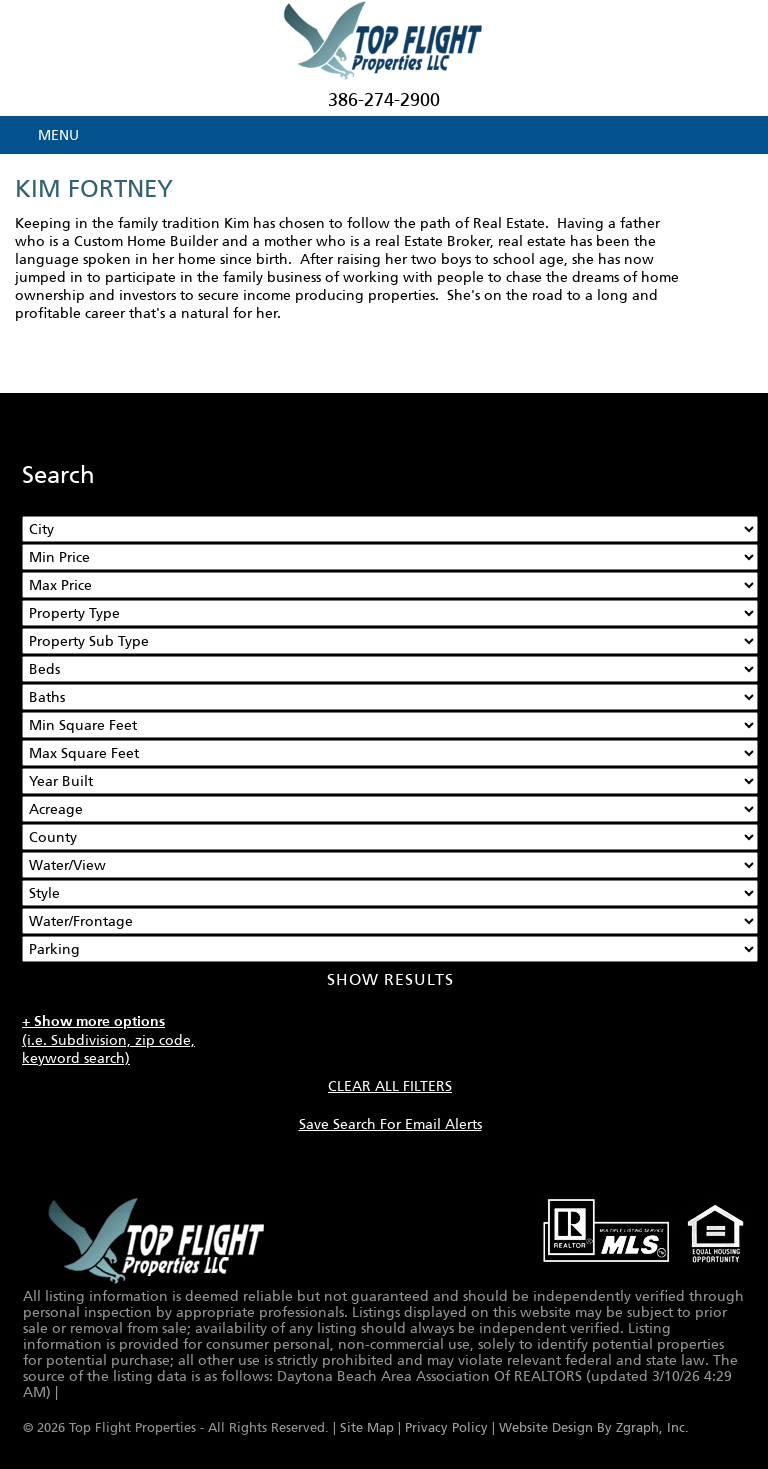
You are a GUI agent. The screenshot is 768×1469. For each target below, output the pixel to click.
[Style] (390, 893)
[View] (390, 865)
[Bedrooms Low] (390, 669)
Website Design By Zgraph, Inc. (594, 1428)
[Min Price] (390, 557)
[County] (390, 837)
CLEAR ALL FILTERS (390, 1086)
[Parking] (390, 949)
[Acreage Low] (390, 809)
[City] (390, 529)
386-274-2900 (384, 100)
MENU (58, 135)
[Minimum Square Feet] (390, 725)
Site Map (367, 1428)
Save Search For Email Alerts (390, 1124)
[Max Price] (390, 585)
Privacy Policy (446, 1428)
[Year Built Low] (390, 781)
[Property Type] (390, 613)
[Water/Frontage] (390, 921)
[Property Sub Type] (390, 641)
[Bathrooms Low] (390, 697)
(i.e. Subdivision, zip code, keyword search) (108, 1040)
